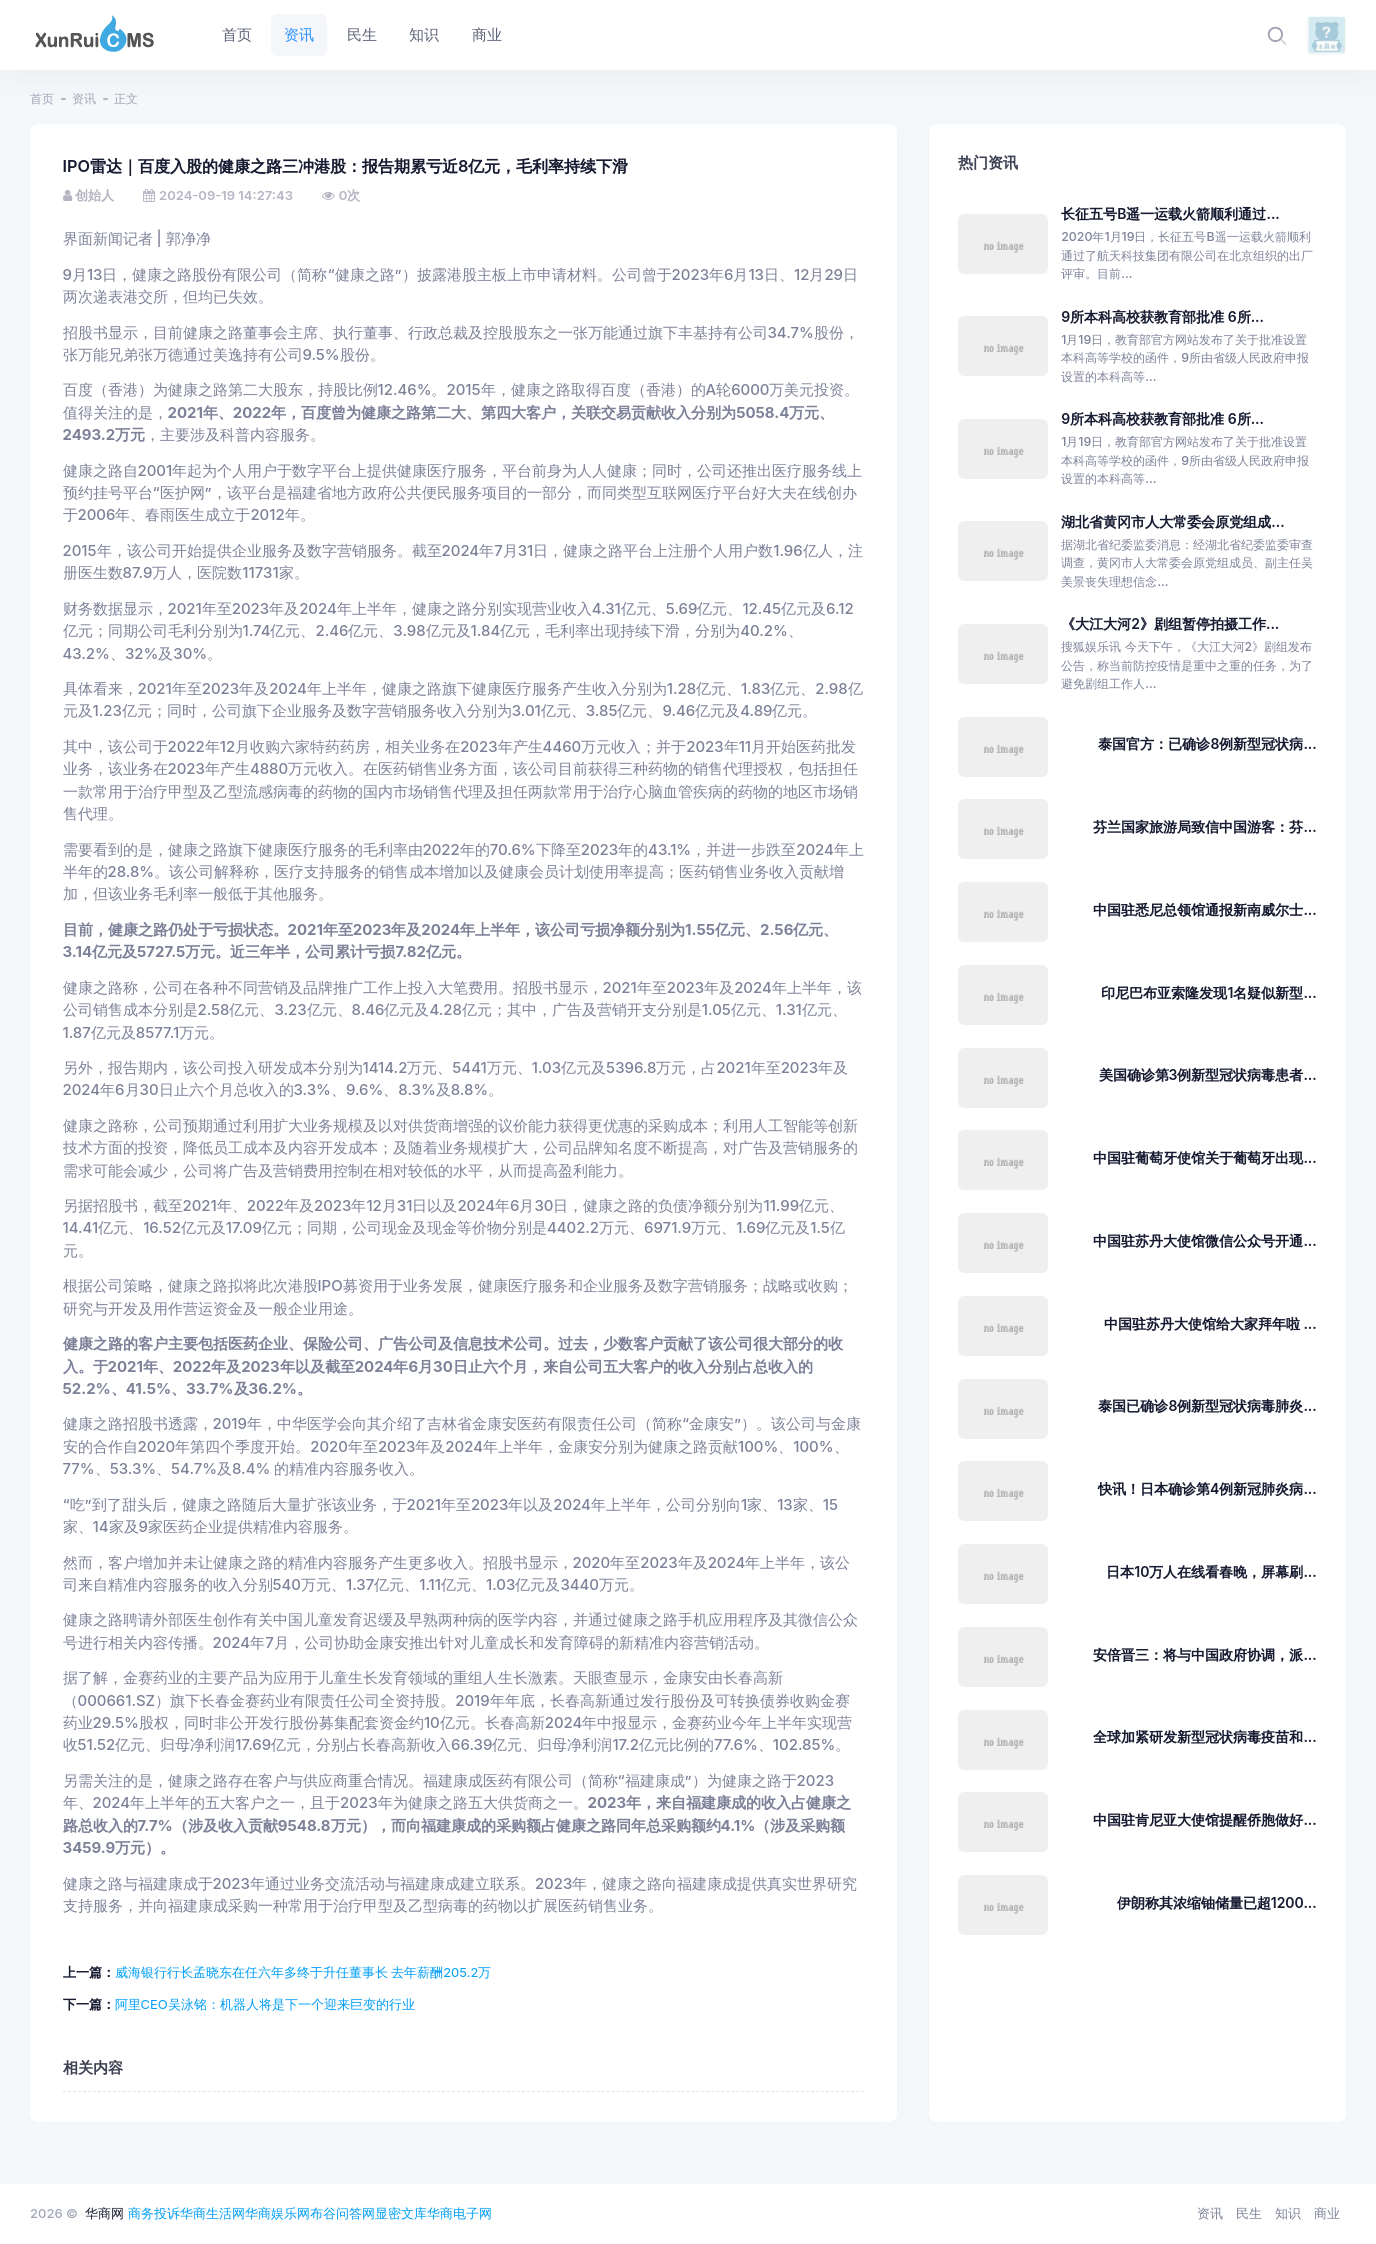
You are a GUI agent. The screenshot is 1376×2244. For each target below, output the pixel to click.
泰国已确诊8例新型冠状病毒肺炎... (1207, 1405)
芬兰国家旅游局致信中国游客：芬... (1204, 826)
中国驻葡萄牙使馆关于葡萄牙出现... (1204, 1157)
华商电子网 (459, 2213)
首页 (42, 98)
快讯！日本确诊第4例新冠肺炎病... (1207, 1488)
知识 (1288, 2213)
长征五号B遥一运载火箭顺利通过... (1170, 213)
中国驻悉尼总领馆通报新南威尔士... (1204, 909)
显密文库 (401, 2213)
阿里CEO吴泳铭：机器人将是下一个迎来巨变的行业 (265, 2004)
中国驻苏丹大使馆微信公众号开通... (1204, 1240)
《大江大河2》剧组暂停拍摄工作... (1170, 623)
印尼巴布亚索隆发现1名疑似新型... (1208, 992)
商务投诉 (154, 2213)
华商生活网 (212, 2213)
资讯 (84, 98)
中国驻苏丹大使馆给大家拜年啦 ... (1210, 1323)
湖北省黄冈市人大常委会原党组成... (1172, 521)
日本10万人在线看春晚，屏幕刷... (1211, 1571)
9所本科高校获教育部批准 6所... (1162, 316)
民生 (1249, 2213)
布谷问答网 (342, 2213)
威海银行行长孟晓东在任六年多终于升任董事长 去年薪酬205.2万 (303, 1972)
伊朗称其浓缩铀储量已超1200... (1217, 1902)
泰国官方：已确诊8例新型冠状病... (1207, 743)
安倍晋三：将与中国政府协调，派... (1204, 1654)
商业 (1327, 2213)
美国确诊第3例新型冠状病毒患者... (1208, 1074)
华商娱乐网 (277, 2213)
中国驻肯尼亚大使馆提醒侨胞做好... (1204, 1819)
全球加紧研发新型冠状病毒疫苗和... (1204, 1736)
